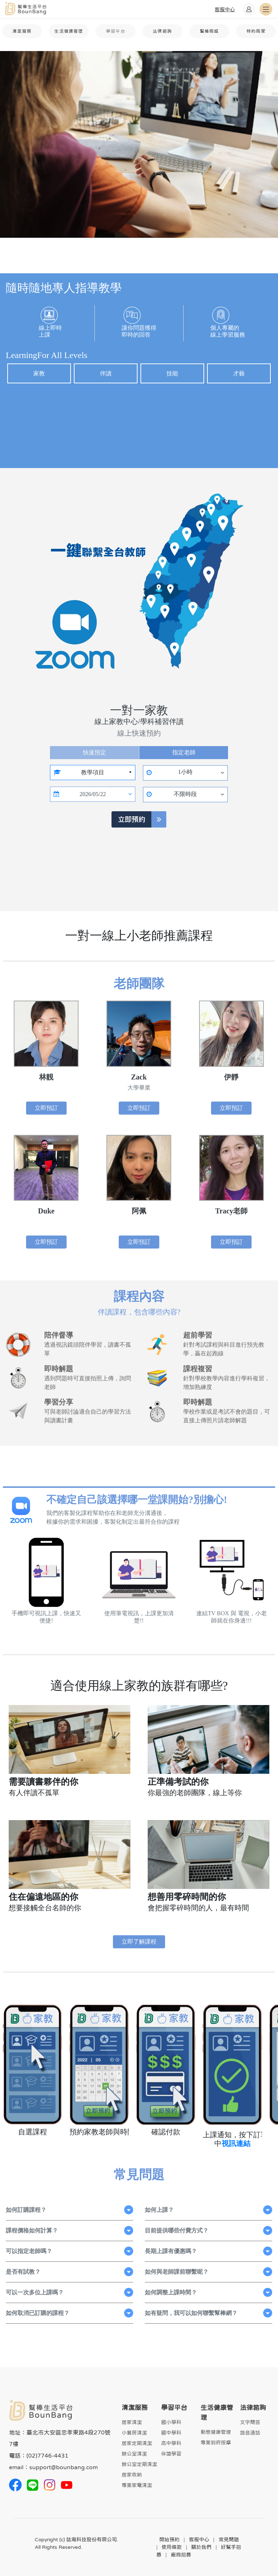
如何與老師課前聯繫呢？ (176, 2272)
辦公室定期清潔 (139, 2464)
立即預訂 (46, 1108)
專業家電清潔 (137, 2485)
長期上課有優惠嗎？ (171, 2251)
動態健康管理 (216, 2431)
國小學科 (171, 2422)
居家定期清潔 (137, 2443)
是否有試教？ (23, 2272)
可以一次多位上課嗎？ (35, 2292)
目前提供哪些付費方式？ (176, 2230)
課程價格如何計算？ (32, 2230)
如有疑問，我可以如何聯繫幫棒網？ (191, 2313)
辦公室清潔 (134, 2453)
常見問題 (229, 2539)
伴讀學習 (171, 2453)
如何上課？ (159, 2210)
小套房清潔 (134, 2432)
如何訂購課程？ (26, 2210)
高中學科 (171, 2443)
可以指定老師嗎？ (29, 2251)
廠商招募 (181, 2554)
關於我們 (201, 2547)
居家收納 (132, 2474)
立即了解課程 (139, 1942)
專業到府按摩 (216, 2442)
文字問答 (250, 2422)
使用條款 (171, 2547)
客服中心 (199, 2539)
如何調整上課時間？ (171, 2292)
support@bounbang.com (63, 2467)
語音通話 (250, 2432)
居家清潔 (132, 2422)
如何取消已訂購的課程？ (38, 2313)
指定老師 (183, 752)
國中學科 (171, 2432)
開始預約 (169, 2539)
